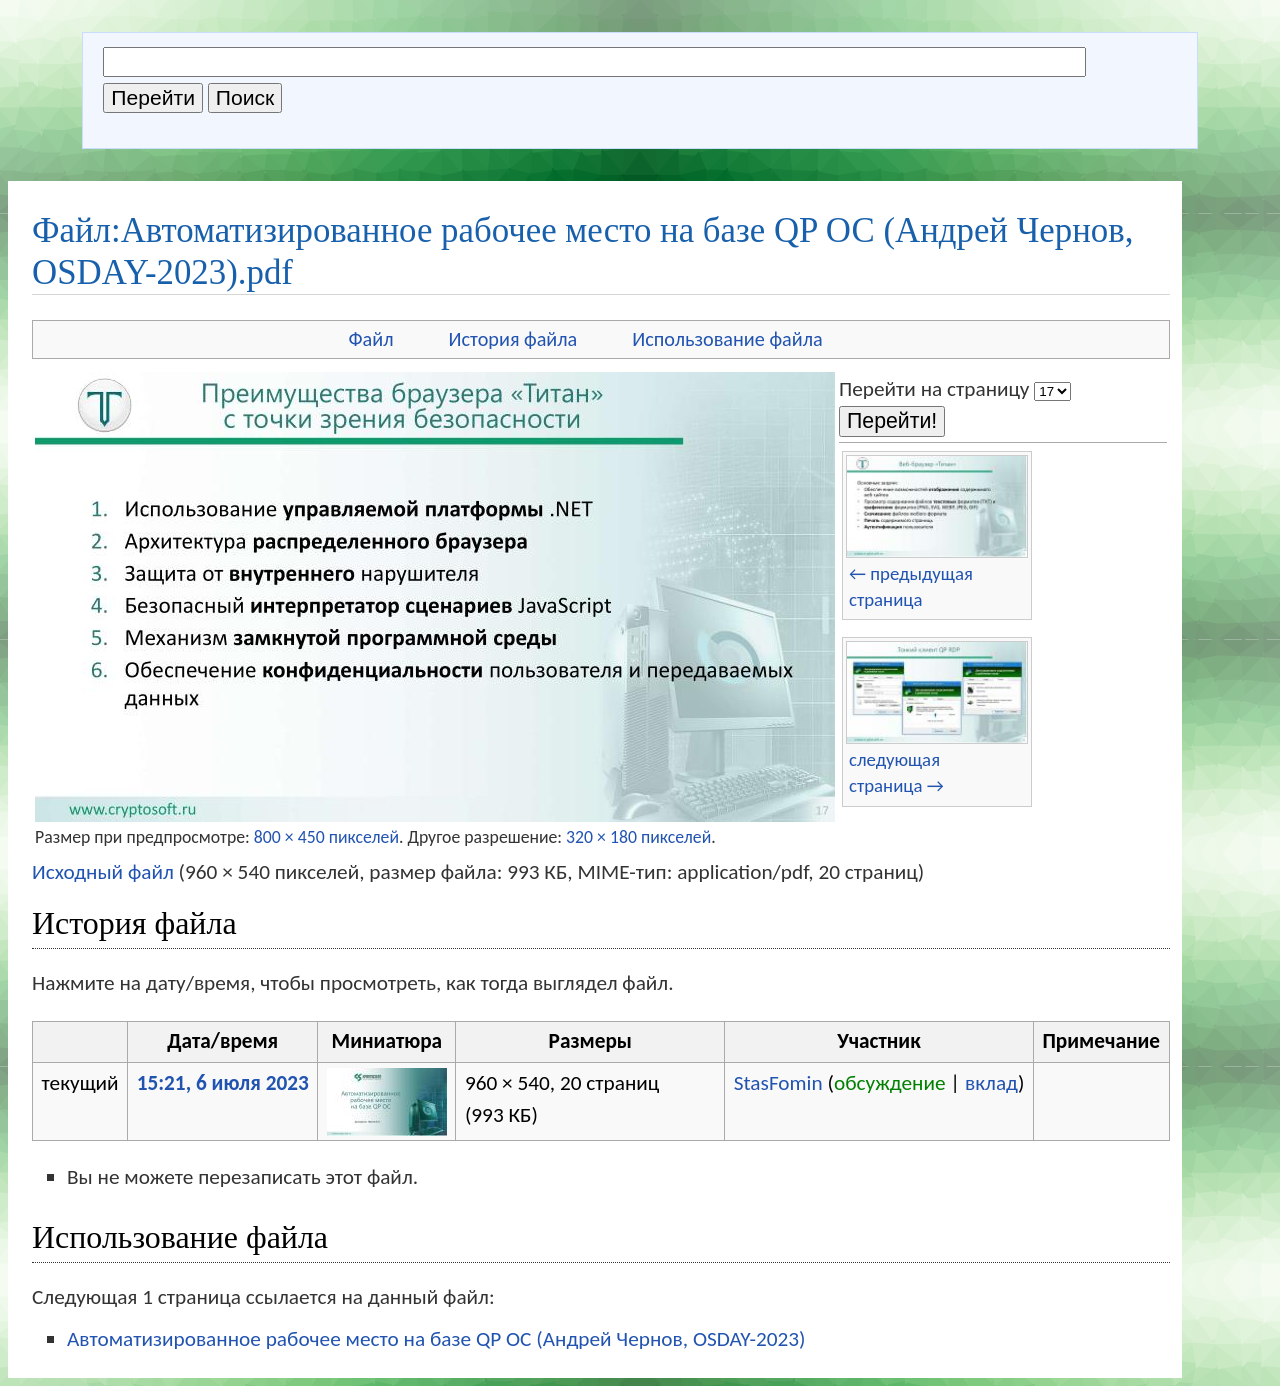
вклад (991, 1083)
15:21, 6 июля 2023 (223, 1083)
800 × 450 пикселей (326, 837)
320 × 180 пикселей (638, 837)
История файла (513, 339)
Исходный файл (103, 872)
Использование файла (727, 339)
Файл (370, 339)
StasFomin (778, 1083)
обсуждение (890, 1083)
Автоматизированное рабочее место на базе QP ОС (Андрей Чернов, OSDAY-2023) (436, 1339)
